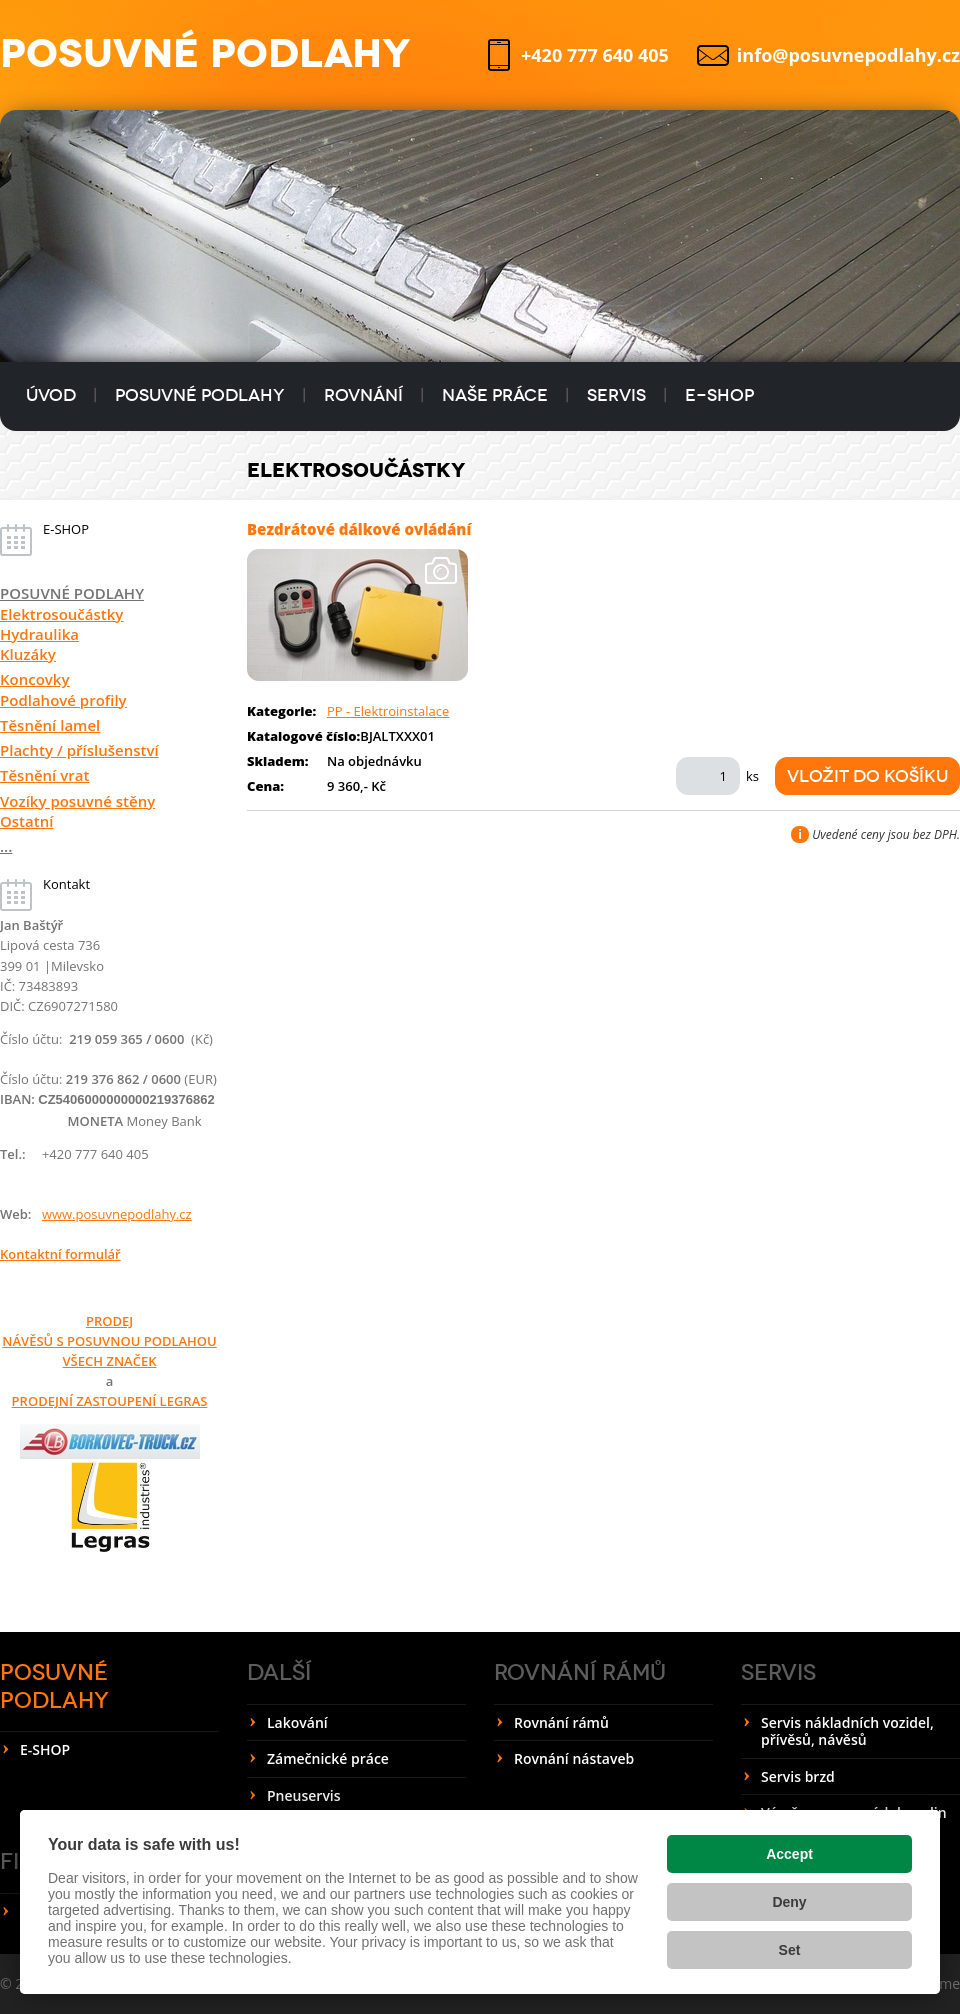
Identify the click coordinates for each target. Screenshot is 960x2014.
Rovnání (363, 395)
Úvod (51, 395)
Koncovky (35, 679)
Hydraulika (39, 634)
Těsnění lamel (50, 725)
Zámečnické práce (328, 1758)
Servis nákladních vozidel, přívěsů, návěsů (847, 1731)
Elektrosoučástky (61, 614)
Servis (616, 395)
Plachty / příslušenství (79, 750)
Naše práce (495, 395)
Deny (789, 1902)
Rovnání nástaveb (574, 1758)
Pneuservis (304, 1795)
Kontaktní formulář (60, 1254)
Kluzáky (28, 654)
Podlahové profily (63, 700)
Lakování (297, 1722)
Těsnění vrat (44, 775)
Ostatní (26, 821)
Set (790, 1950)
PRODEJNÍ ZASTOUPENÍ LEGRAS (110, 1401)
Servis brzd (798, 1776)
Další (279, 1672)
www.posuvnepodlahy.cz (117, 1214)
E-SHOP (719, 395)
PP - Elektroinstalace (388, 711)
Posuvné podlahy (200, 395)
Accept (789, 1854)
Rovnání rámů (580, 1672)
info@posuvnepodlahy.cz (848, 55)
